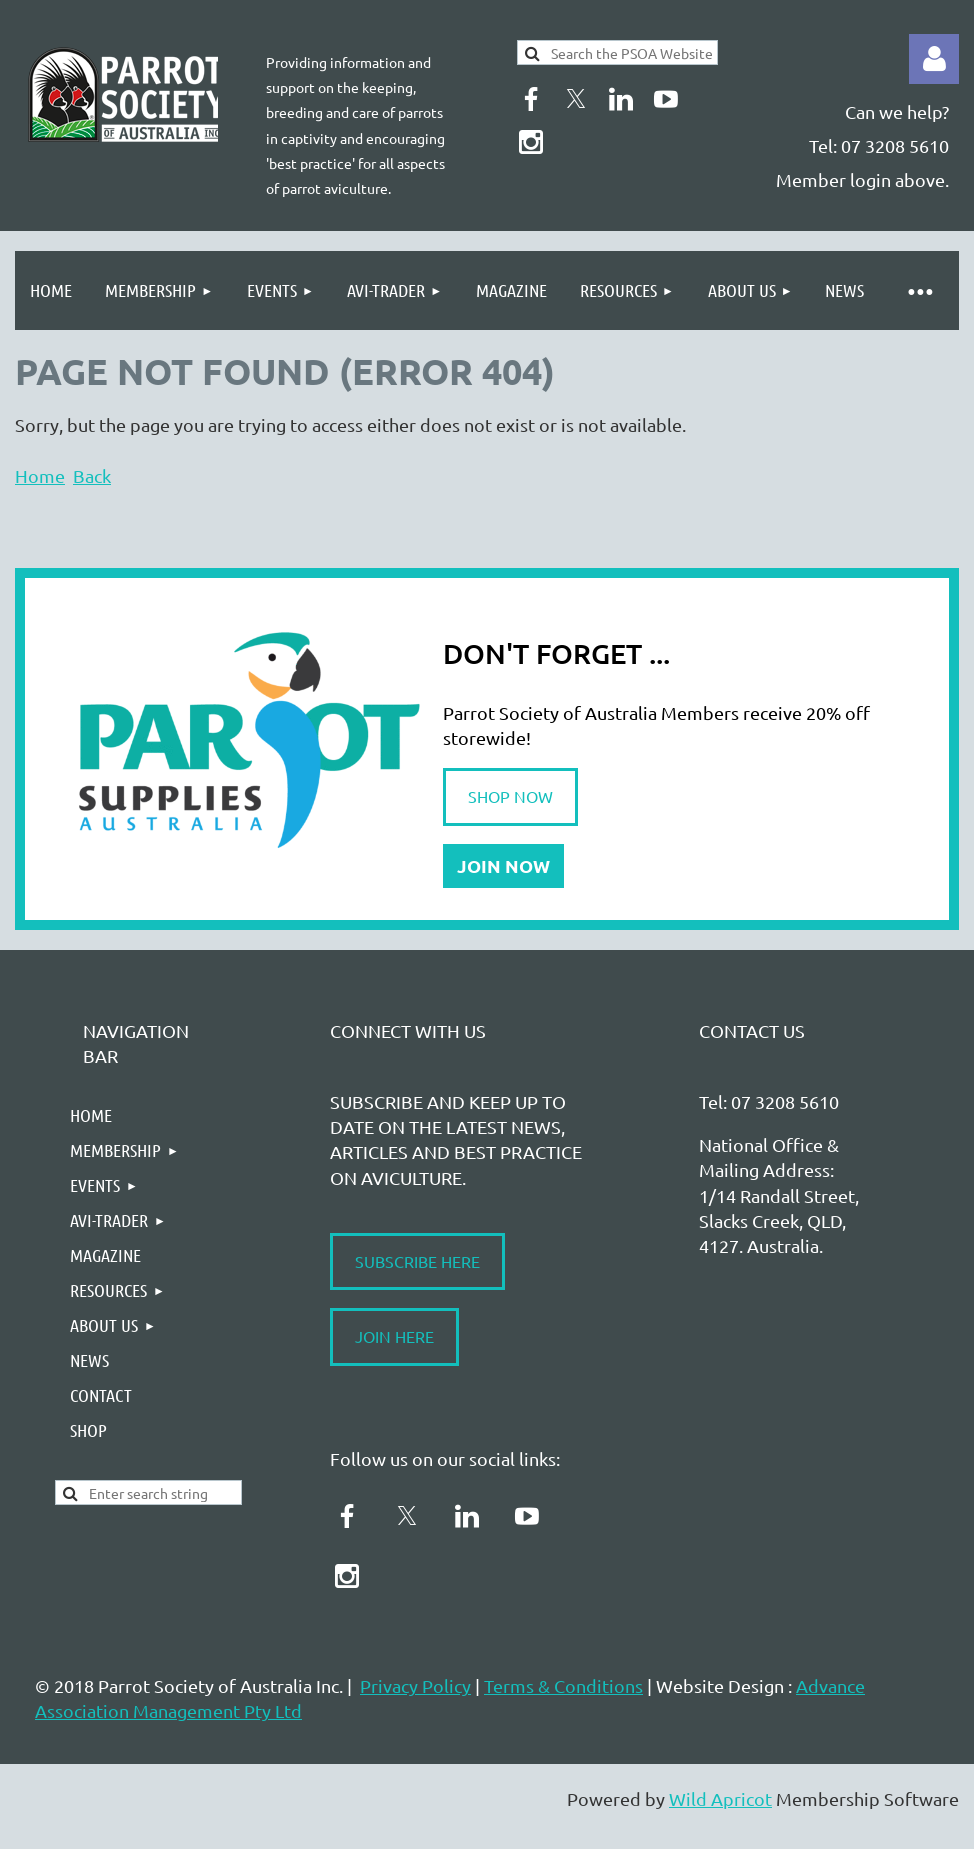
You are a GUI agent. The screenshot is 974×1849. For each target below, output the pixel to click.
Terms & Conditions (563, 1685)
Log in (934, 59)
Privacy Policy (415, 1685)
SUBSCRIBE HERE (417, 1261)
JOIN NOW (503, 865)
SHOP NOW (510, 796)
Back (92, 475)
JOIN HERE (394, 1336)
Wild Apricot (720, 1798)
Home (40, 475)
